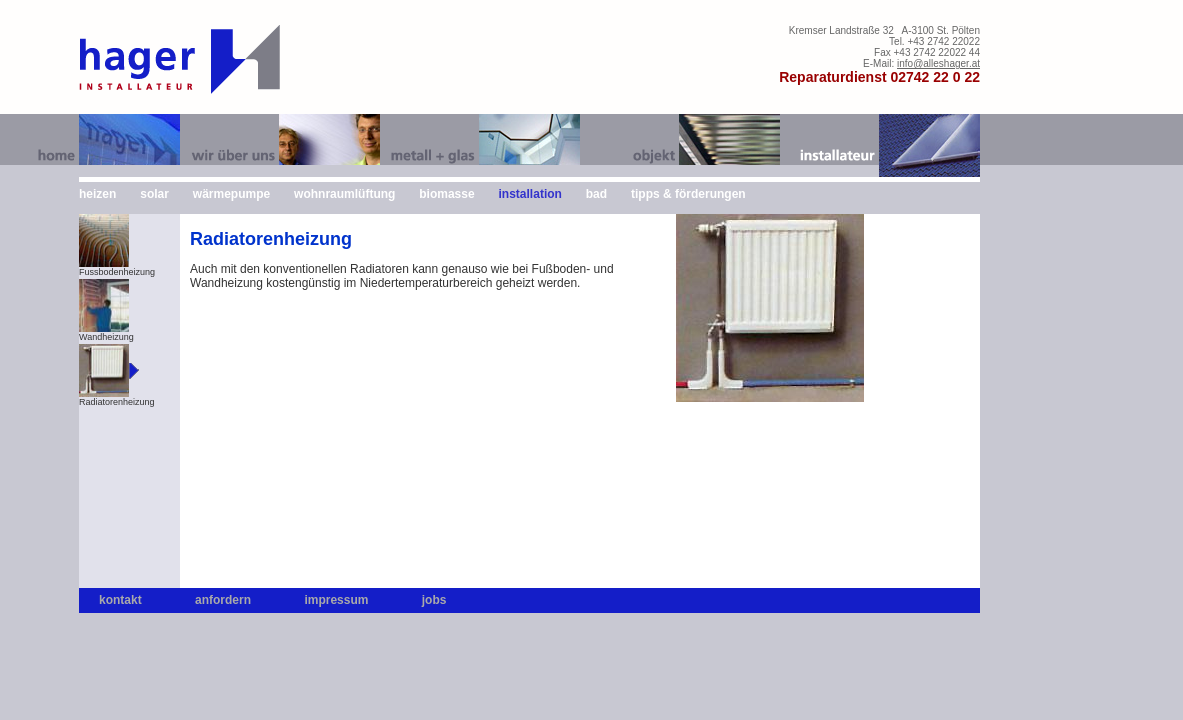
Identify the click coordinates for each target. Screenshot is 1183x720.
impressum (336, 600)
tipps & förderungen (688, 194)
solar (154, 194)
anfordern (223, 600)
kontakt (120, 600)
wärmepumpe (231, 194)
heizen (97, 194)
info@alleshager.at (938, 63)
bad (596, 194)
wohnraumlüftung (344, 194)
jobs (434, 600)
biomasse (446, 194)
